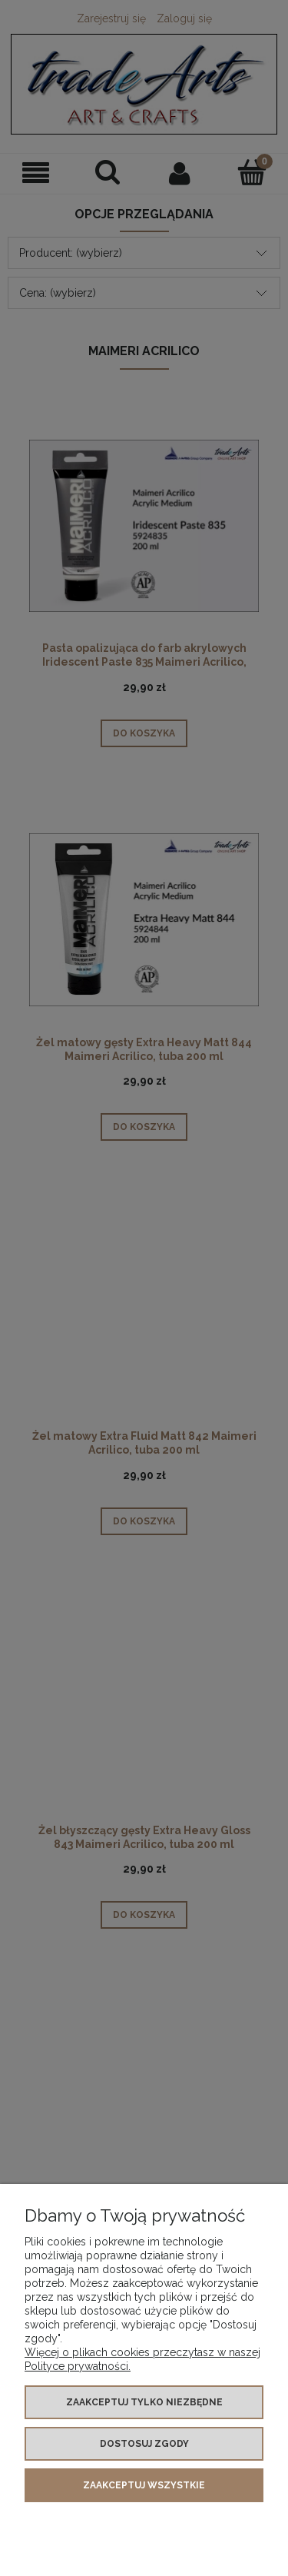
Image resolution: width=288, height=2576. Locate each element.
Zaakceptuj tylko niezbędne (144, 2402)
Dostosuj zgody (144, 2443)
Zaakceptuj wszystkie (144, 2485)
